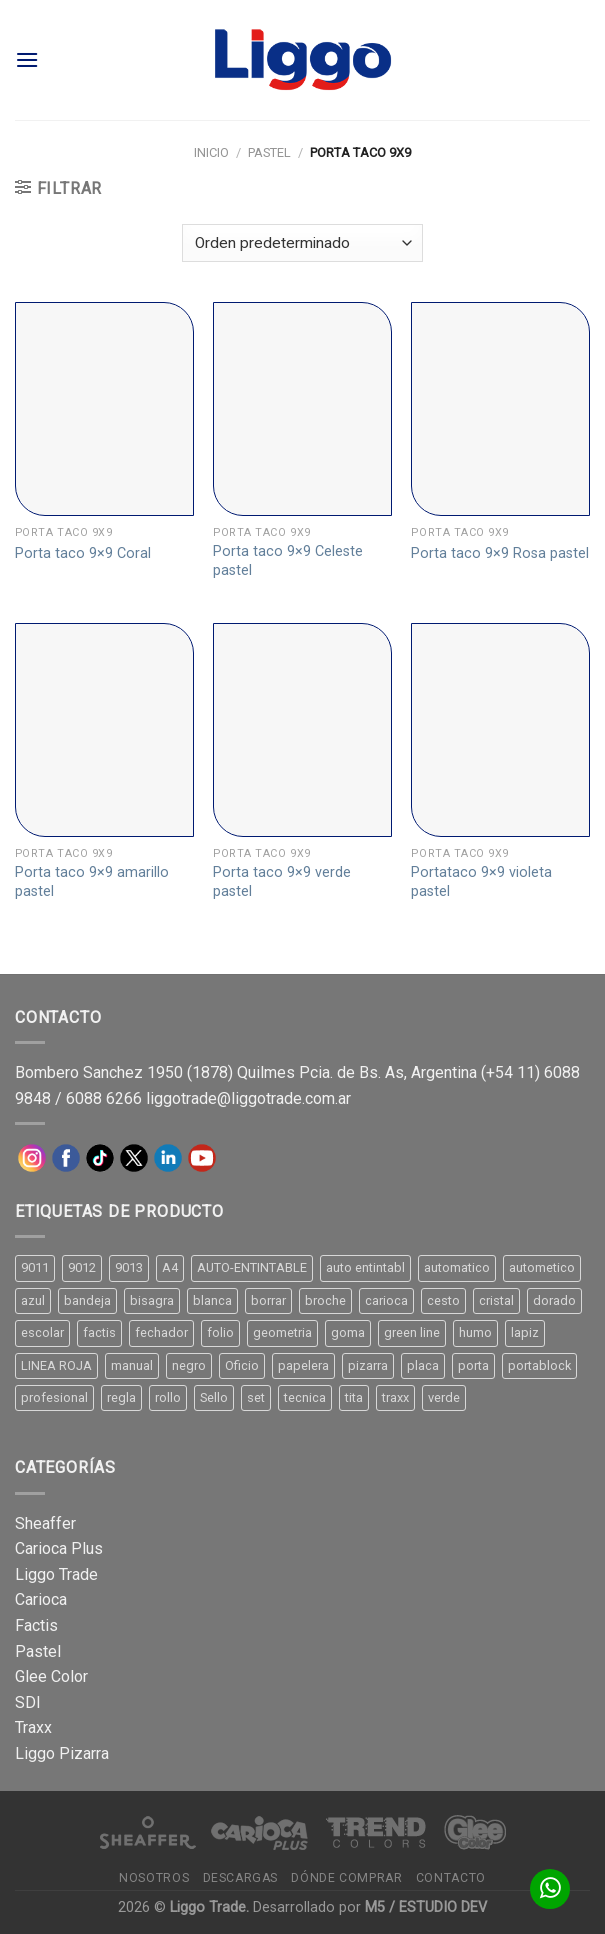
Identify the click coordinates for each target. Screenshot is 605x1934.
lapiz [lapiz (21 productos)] (525, 1332)
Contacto (451, 1878)
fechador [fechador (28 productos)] (161, 1332)
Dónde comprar (346, 1878)
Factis (36, 1625)
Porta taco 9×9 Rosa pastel (500, 553)
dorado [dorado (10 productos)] (554, 1300)
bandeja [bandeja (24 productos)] (87, 1300)
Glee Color (51, 1676)
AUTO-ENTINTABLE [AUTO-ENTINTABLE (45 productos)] (252, 1267)
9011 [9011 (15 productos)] (35, 1267)
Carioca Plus (59, 1548)
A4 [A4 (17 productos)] (170, 1267)
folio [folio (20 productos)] (220, 1332)
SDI (28, 1702)
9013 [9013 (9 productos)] (129, 1267)
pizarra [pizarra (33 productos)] (368, 1365)
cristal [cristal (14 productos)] (496, 1300)
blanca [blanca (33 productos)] (212, 1300)
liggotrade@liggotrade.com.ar (248, 1098)
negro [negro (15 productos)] (189, 1365)
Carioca (41, 1599)
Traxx (33, 1727)
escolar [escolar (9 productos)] (42, 1332)
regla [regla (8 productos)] (121, 1397)
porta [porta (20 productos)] (473, 1365)
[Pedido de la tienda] (302, 243)
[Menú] (27, 59)
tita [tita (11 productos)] (354, 1397)
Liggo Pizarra (62, 1753)
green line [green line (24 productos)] (412, 1332)
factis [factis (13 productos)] (99, 1332)
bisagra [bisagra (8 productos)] (152, 1300)
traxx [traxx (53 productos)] (395, 1397)
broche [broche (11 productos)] (325, 1300)
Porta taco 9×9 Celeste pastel (288, 561)
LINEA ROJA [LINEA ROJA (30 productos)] (56, 1365)
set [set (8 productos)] (256, 1397)
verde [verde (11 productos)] (444, 1397)
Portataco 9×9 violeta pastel (481, 882)
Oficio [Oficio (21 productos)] (242, 1365)
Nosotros (154, 1878)
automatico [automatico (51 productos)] (457, 1267)
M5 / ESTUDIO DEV (426, 1907)
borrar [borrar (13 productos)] (268, 1300)
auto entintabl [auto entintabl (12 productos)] (365, 1267)
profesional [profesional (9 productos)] (54, 1397)
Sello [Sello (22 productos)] (214, 1397)
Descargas (241, 1878)
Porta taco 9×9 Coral (83, 553)
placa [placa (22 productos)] (423, 1365)
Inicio (211, 152)
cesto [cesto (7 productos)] (443, 1300)
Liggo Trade (56, 1574)
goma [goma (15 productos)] (348, 1332)
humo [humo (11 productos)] (475, 1332)
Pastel (269, 152)
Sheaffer (45, 1523)
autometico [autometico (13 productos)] (542, 1267)
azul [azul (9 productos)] (33, 1300)
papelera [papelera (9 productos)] (303, 1365)
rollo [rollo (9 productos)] (168, 1397)
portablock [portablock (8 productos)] (539, 1365)
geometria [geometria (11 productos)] (282, 1332)
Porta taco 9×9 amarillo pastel (92, 882)
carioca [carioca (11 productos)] (386, 1300)
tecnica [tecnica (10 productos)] (305, 1397)
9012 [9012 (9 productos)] (82, 1267)
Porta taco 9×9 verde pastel (282, 882)
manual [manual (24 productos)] (132, 1365)
